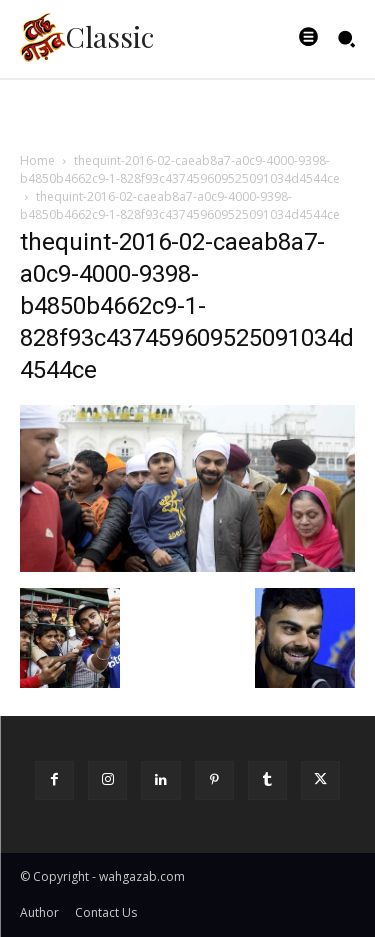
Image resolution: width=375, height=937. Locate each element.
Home (37, 160)
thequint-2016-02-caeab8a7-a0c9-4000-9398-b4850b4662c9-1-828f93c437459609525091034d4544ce (180, 169)
